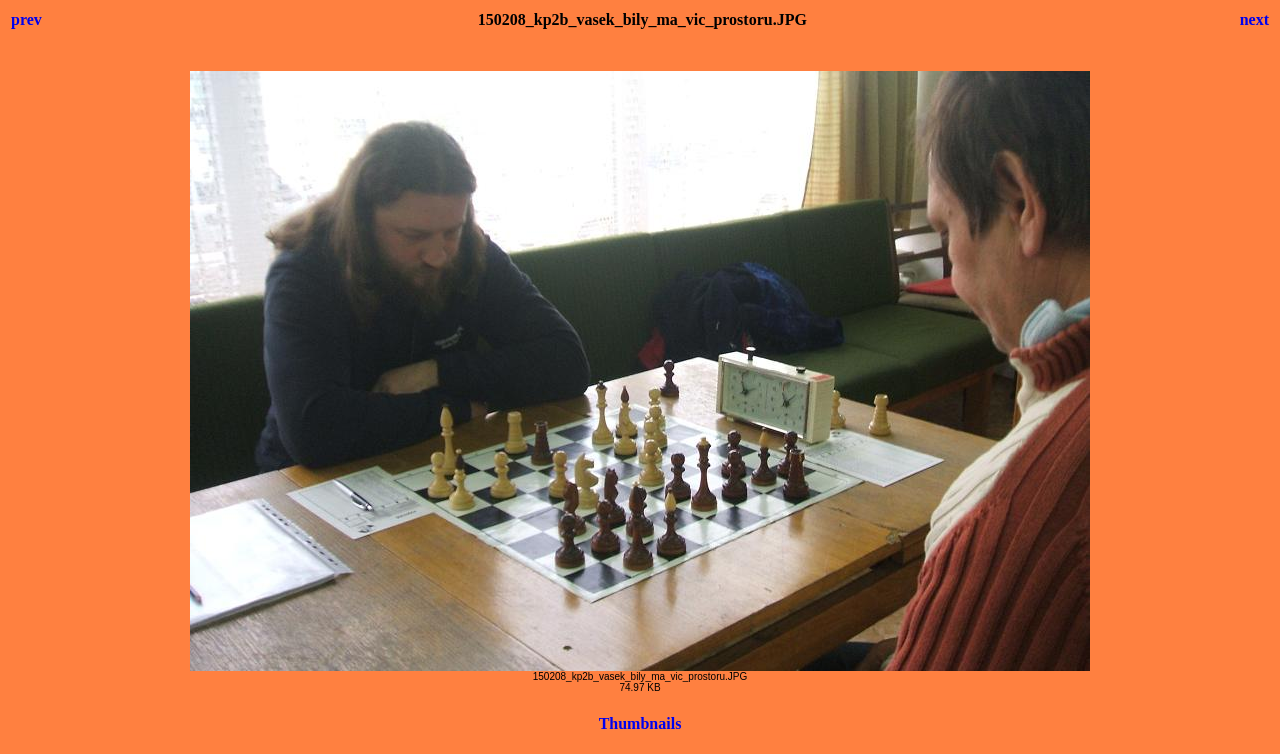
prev (26, 19)
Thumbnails (640, 723)
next (1254, 19)
